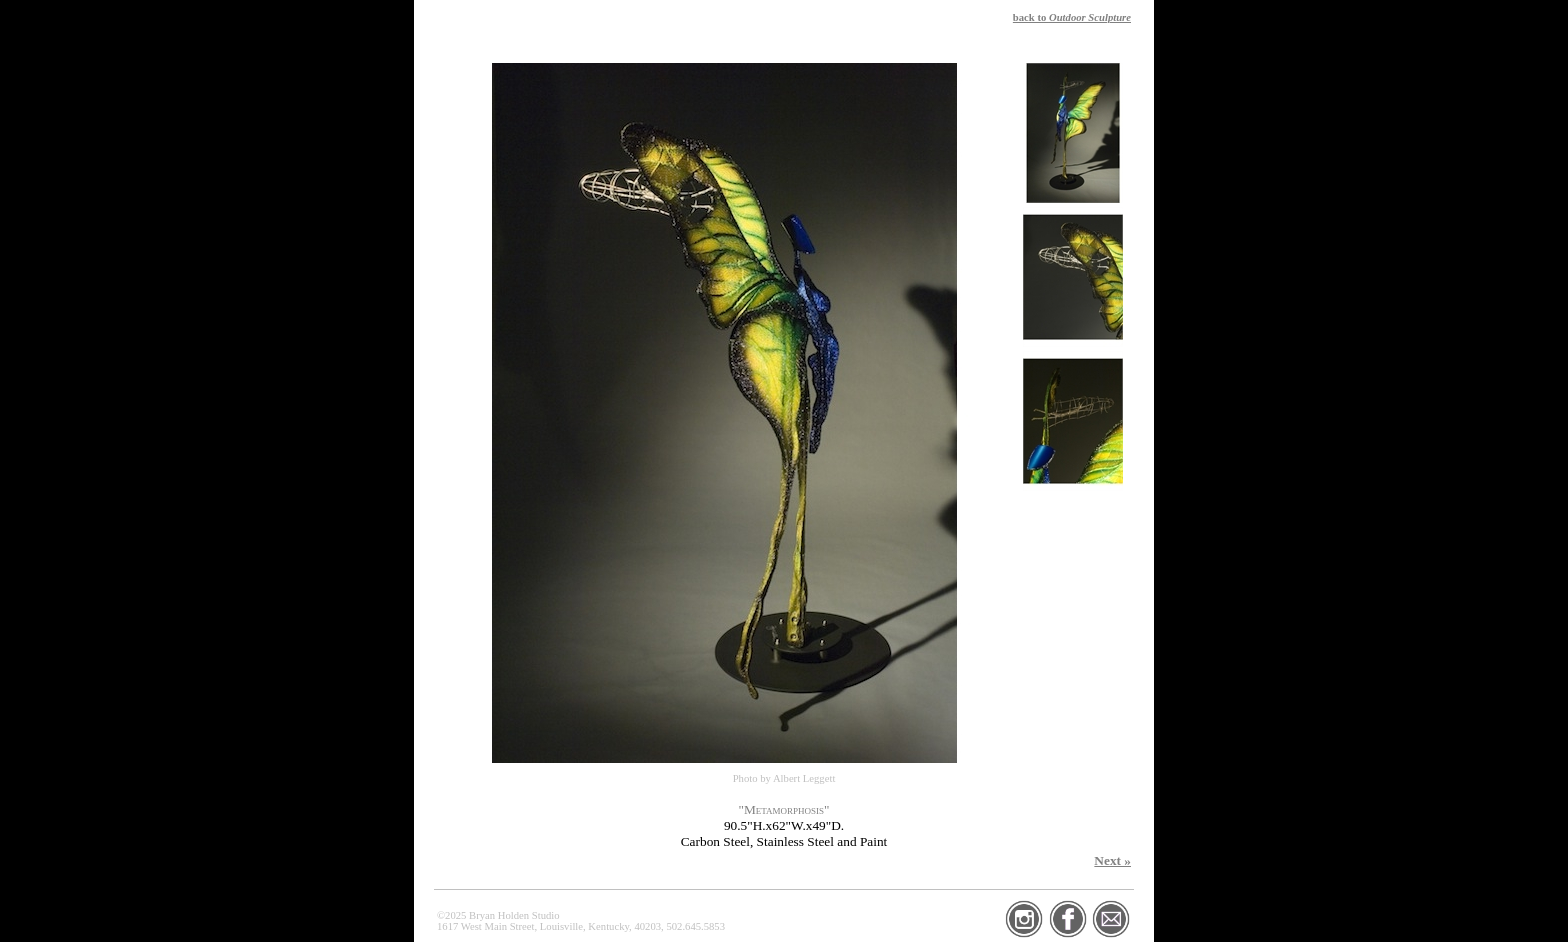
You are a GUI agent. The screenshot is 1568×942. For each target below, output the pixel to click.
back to (1072, 17)
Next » (1112, 860)
